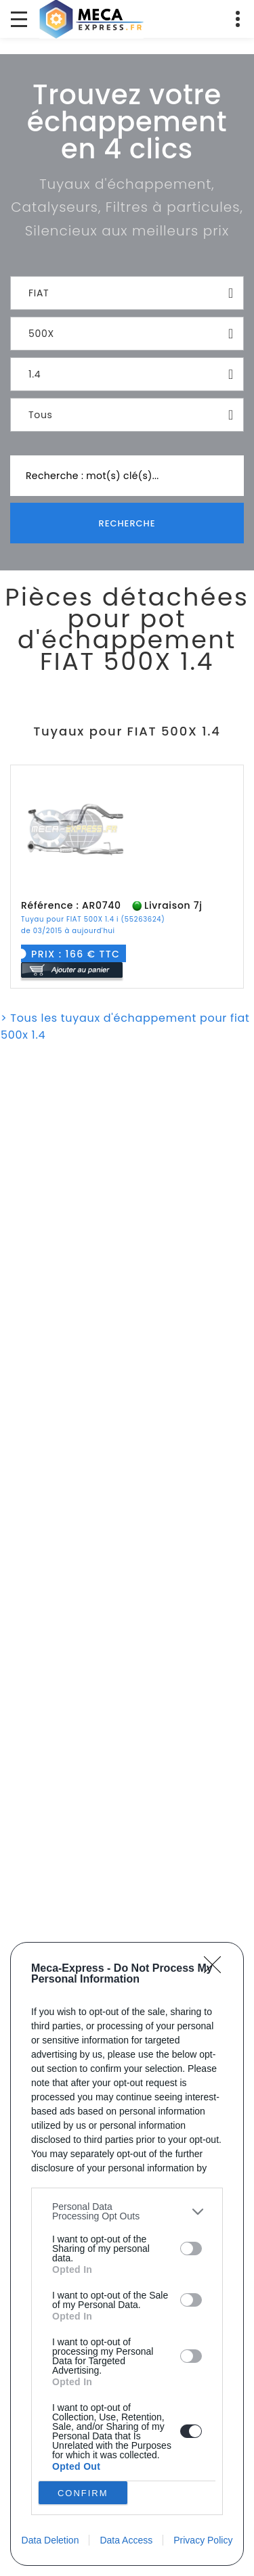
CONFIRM (83, 2493)
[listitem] (127, 2211)
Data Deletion (50, 2540)
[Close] (217, 1969)
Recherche (126, 523)
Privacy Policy (202, 2540)
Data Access (126, 2540)
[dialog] (127, 2254)
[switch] (191, 2248)
